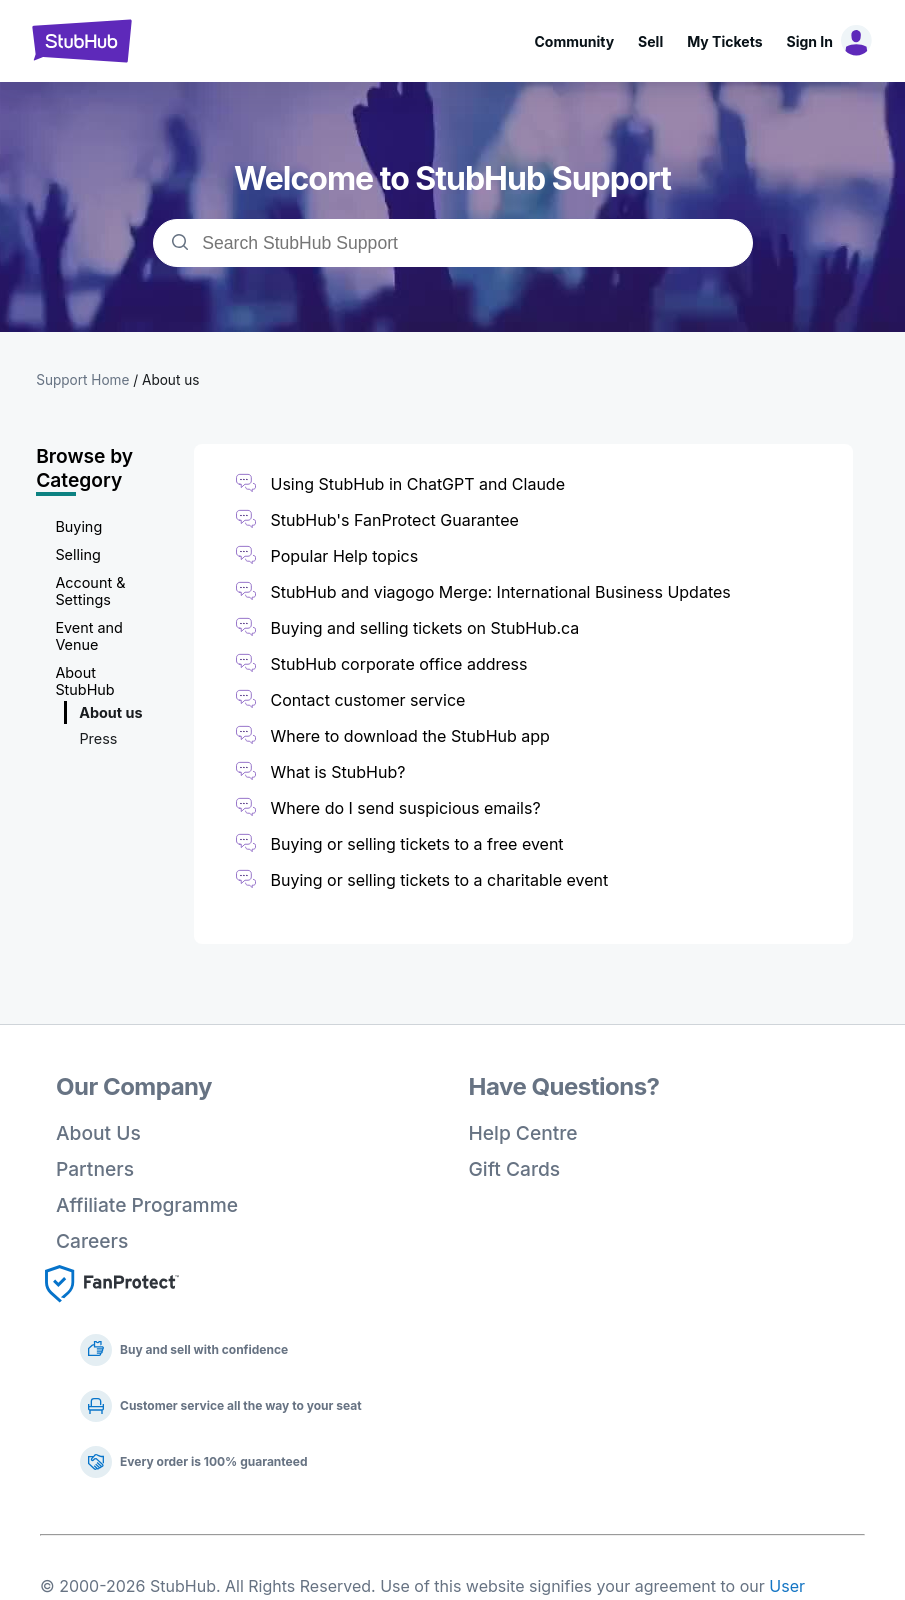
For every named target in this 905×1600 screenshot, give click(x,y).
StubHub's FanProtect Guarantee (395, 520)
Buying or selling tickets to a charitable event (440, 880)
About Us (98, 1133)
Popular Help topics (345, 556)
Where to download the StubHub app (410, 736)
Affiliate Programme (147, 1205)
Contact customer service (368, 700)
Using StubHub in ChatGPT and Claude (418, 484)
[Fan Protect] (112, 1308)
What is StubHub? (338, 772)
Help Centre (523, 1133)
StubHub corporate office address (399, 664)
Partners (95, 1169)
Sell (650, 41)
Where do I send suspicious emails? (406, 808)
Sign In (810, 41)
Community (574, 41)
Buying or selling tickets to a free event (417, 844)
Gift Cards (515, 1169)
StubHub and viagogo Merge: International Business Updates (501, 592)
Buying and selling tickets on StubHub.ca (425, 628)
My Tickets (724, 41)
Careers (92, 1241)
